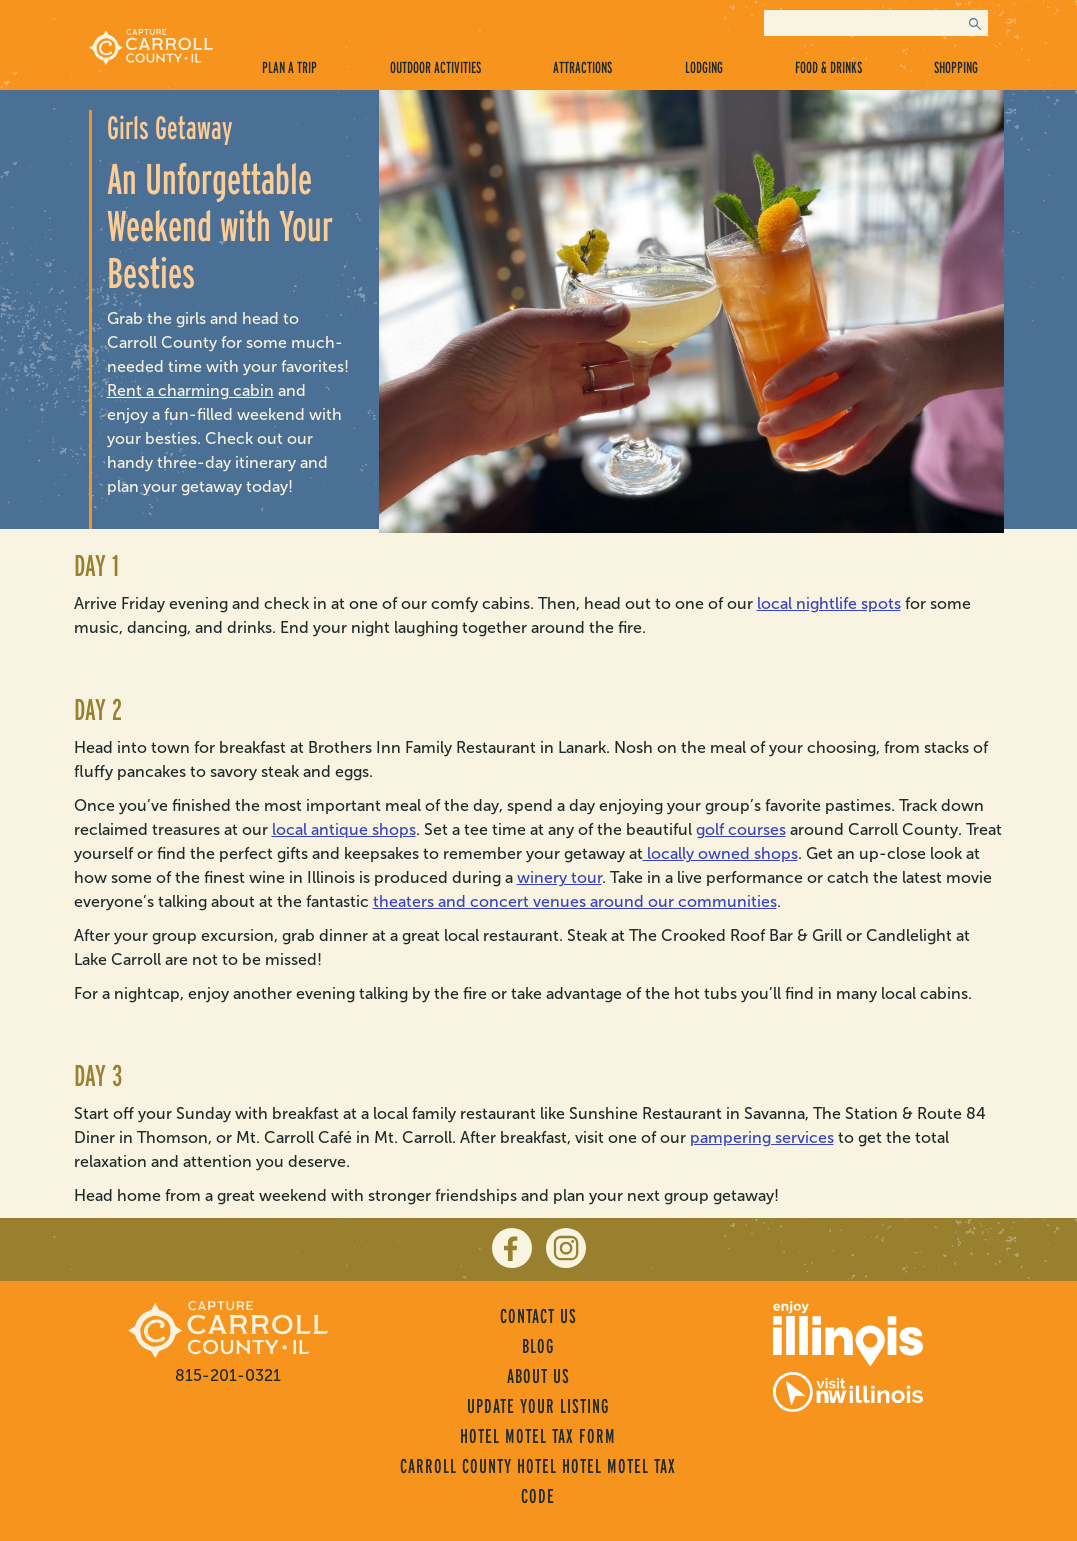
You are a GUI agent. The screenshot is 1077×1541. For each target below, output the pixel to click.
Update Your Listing (538, 1406)
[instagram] (566, 1248)
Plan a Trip (289, 67)
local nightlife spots (829, 603)
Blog (538, 1346)
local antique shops (344, 829)
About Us (538, 1376)
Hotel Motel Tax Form (538, 1436)
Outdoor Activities (435, 67)
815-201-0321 (228, 1375)
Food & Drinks (828, 67)
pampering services (762, 1137)
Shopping (956, 67)
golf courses (741, 829)
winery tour (559, 877)
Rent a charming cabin (190, 390)
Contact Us (538, 1316)
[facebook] (512, 1248)
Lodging (704, 67)
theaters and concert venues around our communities (575, 901)
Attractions (582, 67)
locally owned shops (720, 853)
